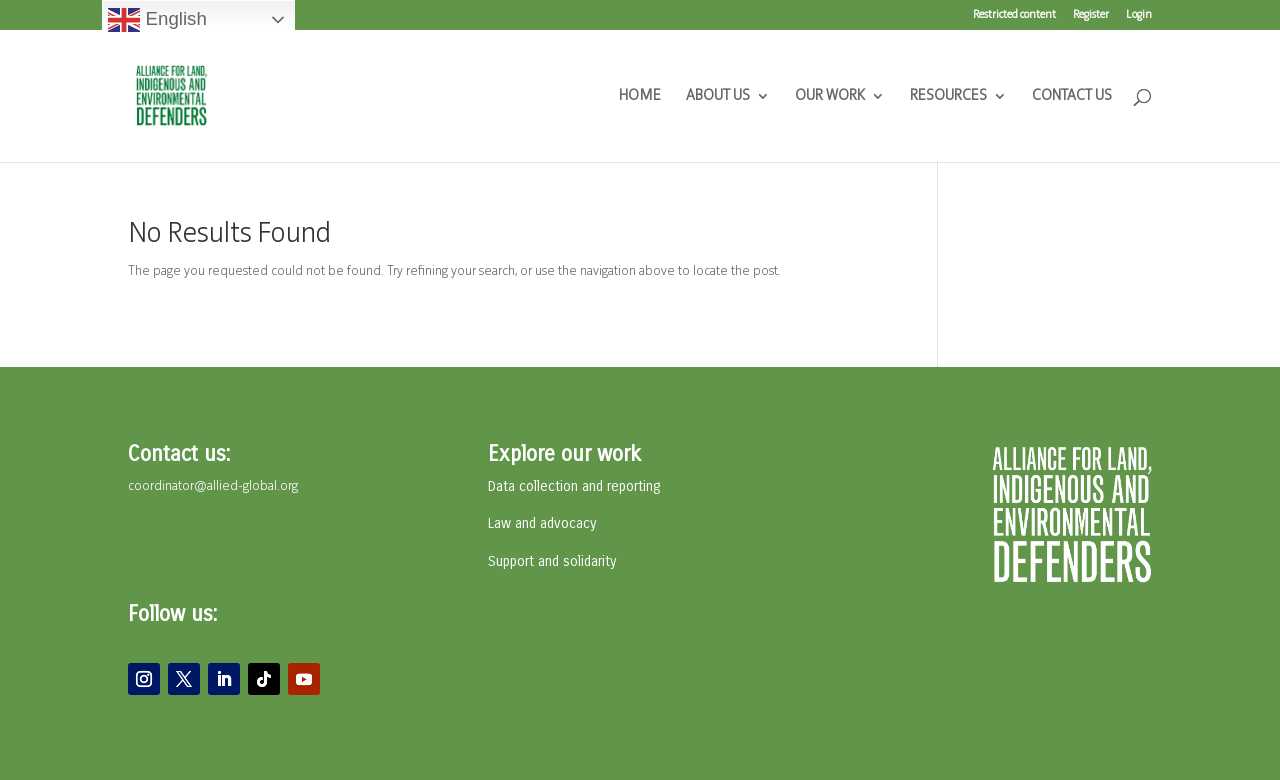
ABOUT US (718, 96)
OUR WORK (830, 96)
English (157, 20)
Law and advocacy (542, 523)
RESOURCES (948, 96)
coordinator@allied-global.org (213, 486)
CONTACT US (1072, 96)
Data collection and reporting (574, 486)
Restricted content (1014, 15)
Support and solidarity (552, 561)
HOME (640, 96)
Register (1091, 15)
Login (1139, 15)
